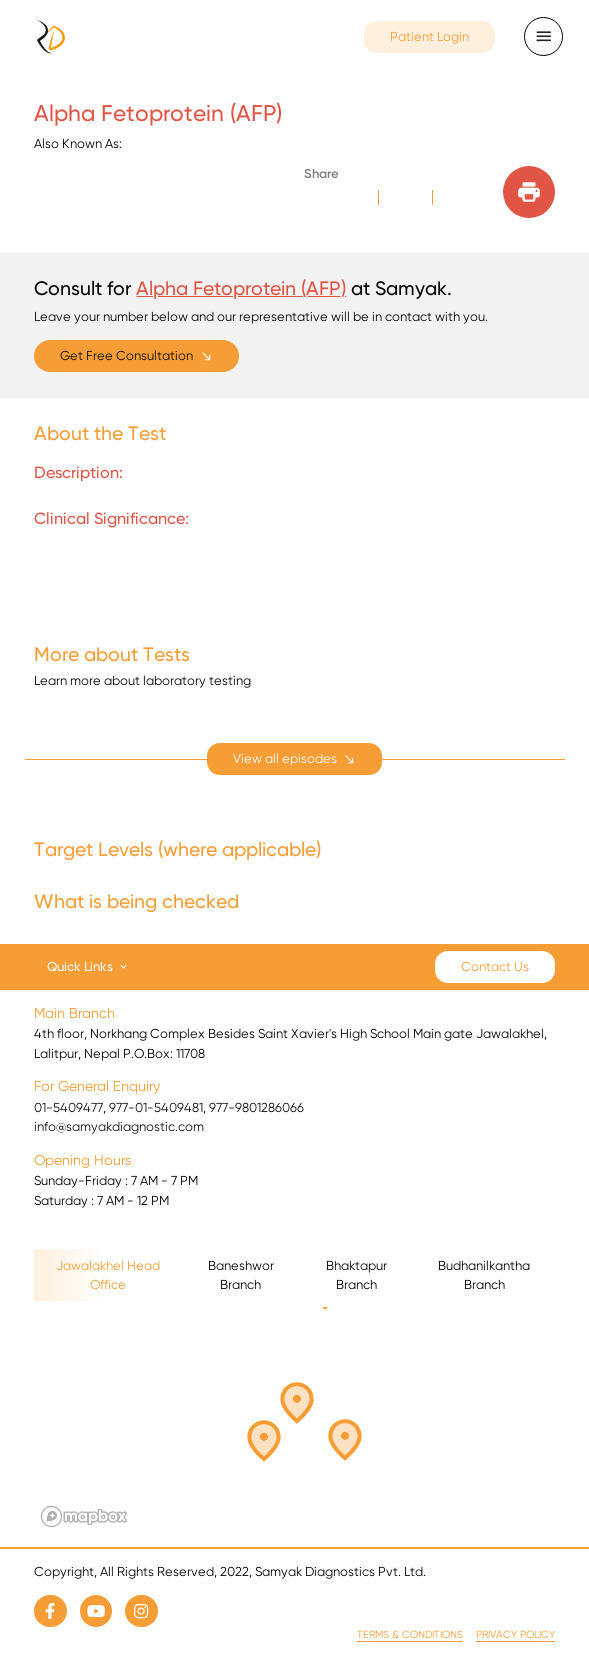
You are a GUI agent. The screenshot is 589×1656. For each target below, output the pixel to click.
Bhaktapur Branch (356, 1275)
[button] (309, 1427)
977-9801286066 (256, 1107)
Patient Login (429, 36)
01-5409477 (68, 1107)
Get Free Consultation (126, 355)
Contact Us (495, 966)
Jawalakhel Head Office (108, 1275)
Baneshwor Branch (241, 1275)
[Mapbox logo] (84, 1516)
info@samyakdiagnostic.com (119, 1126)
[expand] (295, 759)
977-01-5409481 (156, 1107)
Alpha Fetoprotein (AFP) (241, 288)
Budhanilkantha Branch (484, 1275)
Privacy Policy (515, 1634)
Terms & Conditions (410, 1634)
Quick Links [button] (80, 966)
